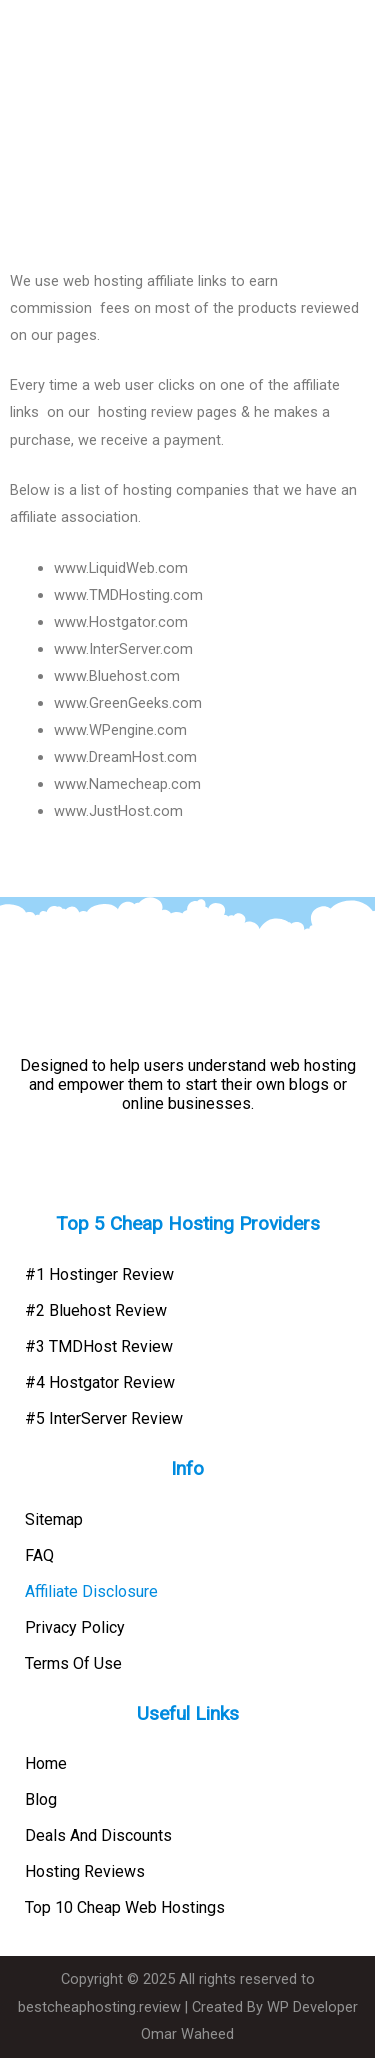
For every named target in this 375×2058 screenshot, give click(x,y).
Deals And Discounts (98, 1835)
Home (46, 1763)
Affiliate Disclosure (91, 1591)
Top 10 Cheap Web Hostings (125, 1907)
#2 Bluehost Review (96, 1310)
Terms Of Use (73, 1663)
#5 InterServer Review (104, 1418)
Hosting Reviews (85, 1871)
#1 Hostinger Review (99, 1274)
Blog (41, 1799)
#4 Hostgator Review (100, 1382)
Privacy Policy (75, 1627)
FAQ (39, 1555)
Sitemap (54, 1519)
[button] (357, 35)
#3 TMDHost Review (99, 1346)
